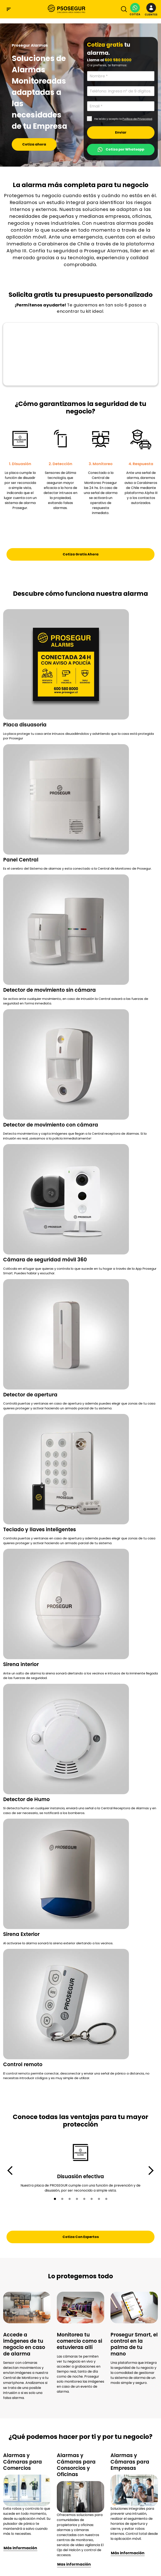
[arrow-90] (10, 2163)
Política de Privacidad (137, 112)
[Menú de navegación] (8, 9)
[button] (135, 10)
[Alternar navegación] (122, 10)
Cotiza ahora (34, 137)
